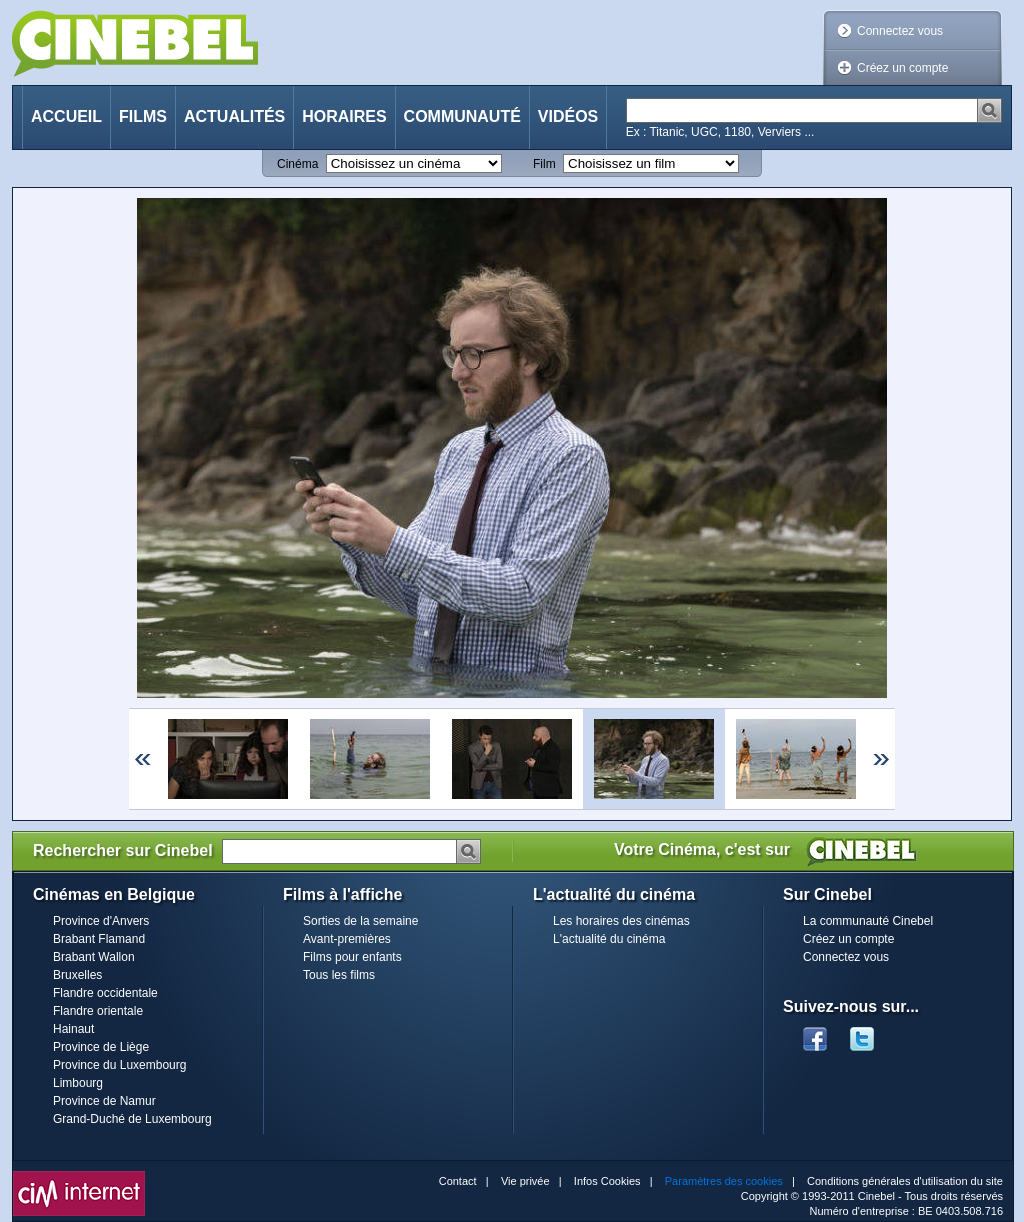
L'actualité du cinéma (609, 939)
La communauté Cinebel (868, 921)
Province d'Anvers (101, 921)
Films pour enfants (352, 957)
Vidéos (568, 116)
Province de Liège (101, 1047)
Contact (458, 1181)
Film (544, 164)
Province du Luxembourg (119, 1065)
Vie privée (525, 1181)
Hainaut (73, 1029)
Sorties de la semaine (360, 921)
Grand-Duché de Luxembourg (132, 1119)
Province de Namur (104, 1101)
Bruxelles (77, 975)
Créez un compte (902, 68)
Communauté (462, 116)
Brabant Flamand (99, 939)
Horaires (344, 116)
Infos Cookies (607, 1181)
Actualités (234, 116)
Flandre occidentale (105, 993)
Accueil (66, 116)
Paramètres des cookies (724, 1181)
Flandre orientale (98, 1011)
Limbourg (78, 1083)
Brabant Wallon (94, 957)
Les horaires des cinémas (621, 921)
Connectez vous (900, 31)
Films (143, 116)
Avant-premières (347, 939)
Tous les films (339, 975)
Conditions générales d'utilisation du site (905, 1181)
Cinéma (297, 164)
